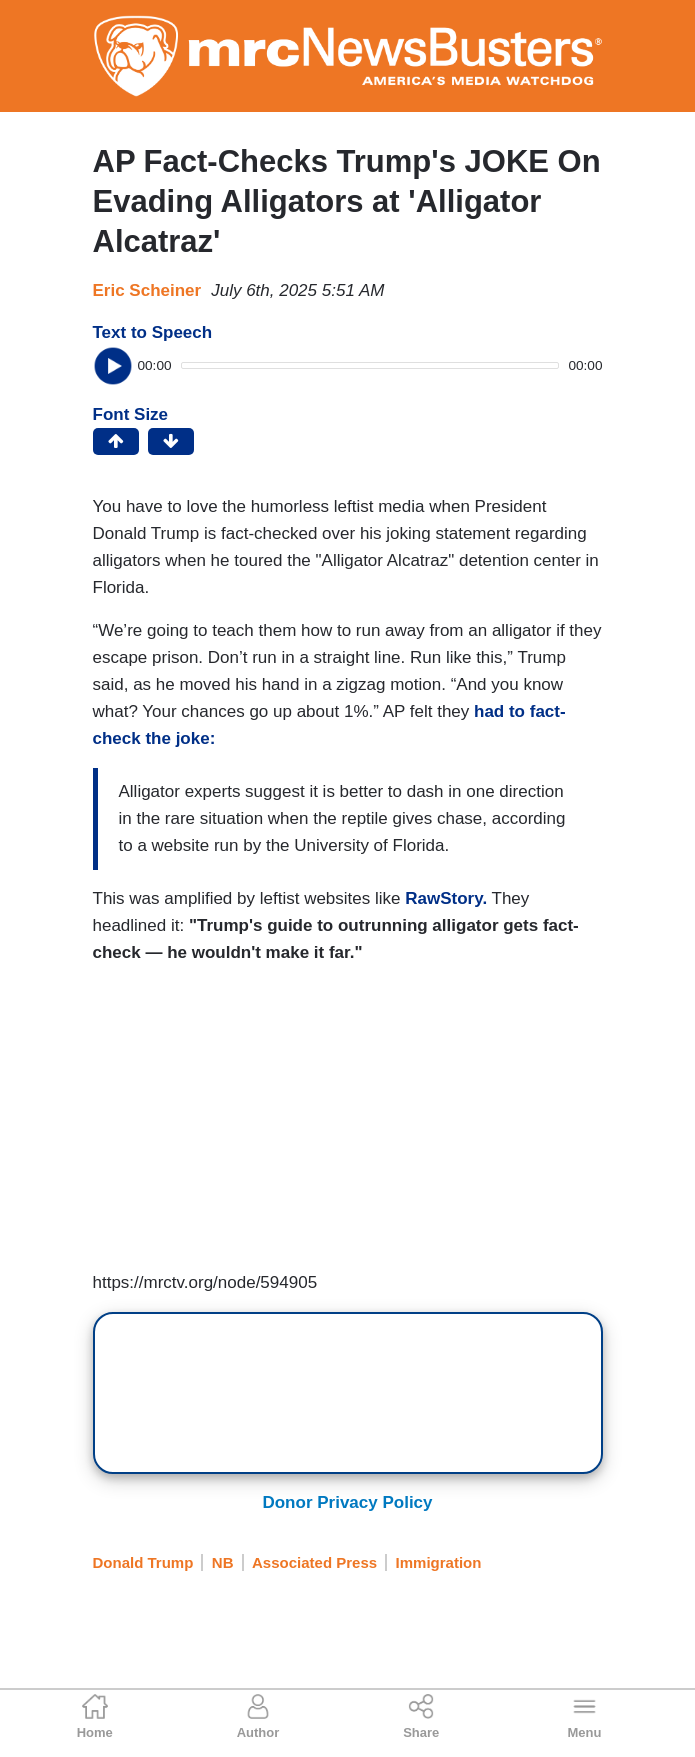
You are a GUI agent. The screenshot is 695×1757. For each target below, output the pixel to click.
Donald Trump (143, 1562)
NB (223, 1562)
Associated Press (314, 1562)
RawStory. (444, 898)
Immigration (439, 1562)
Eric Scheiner (147, 290)
